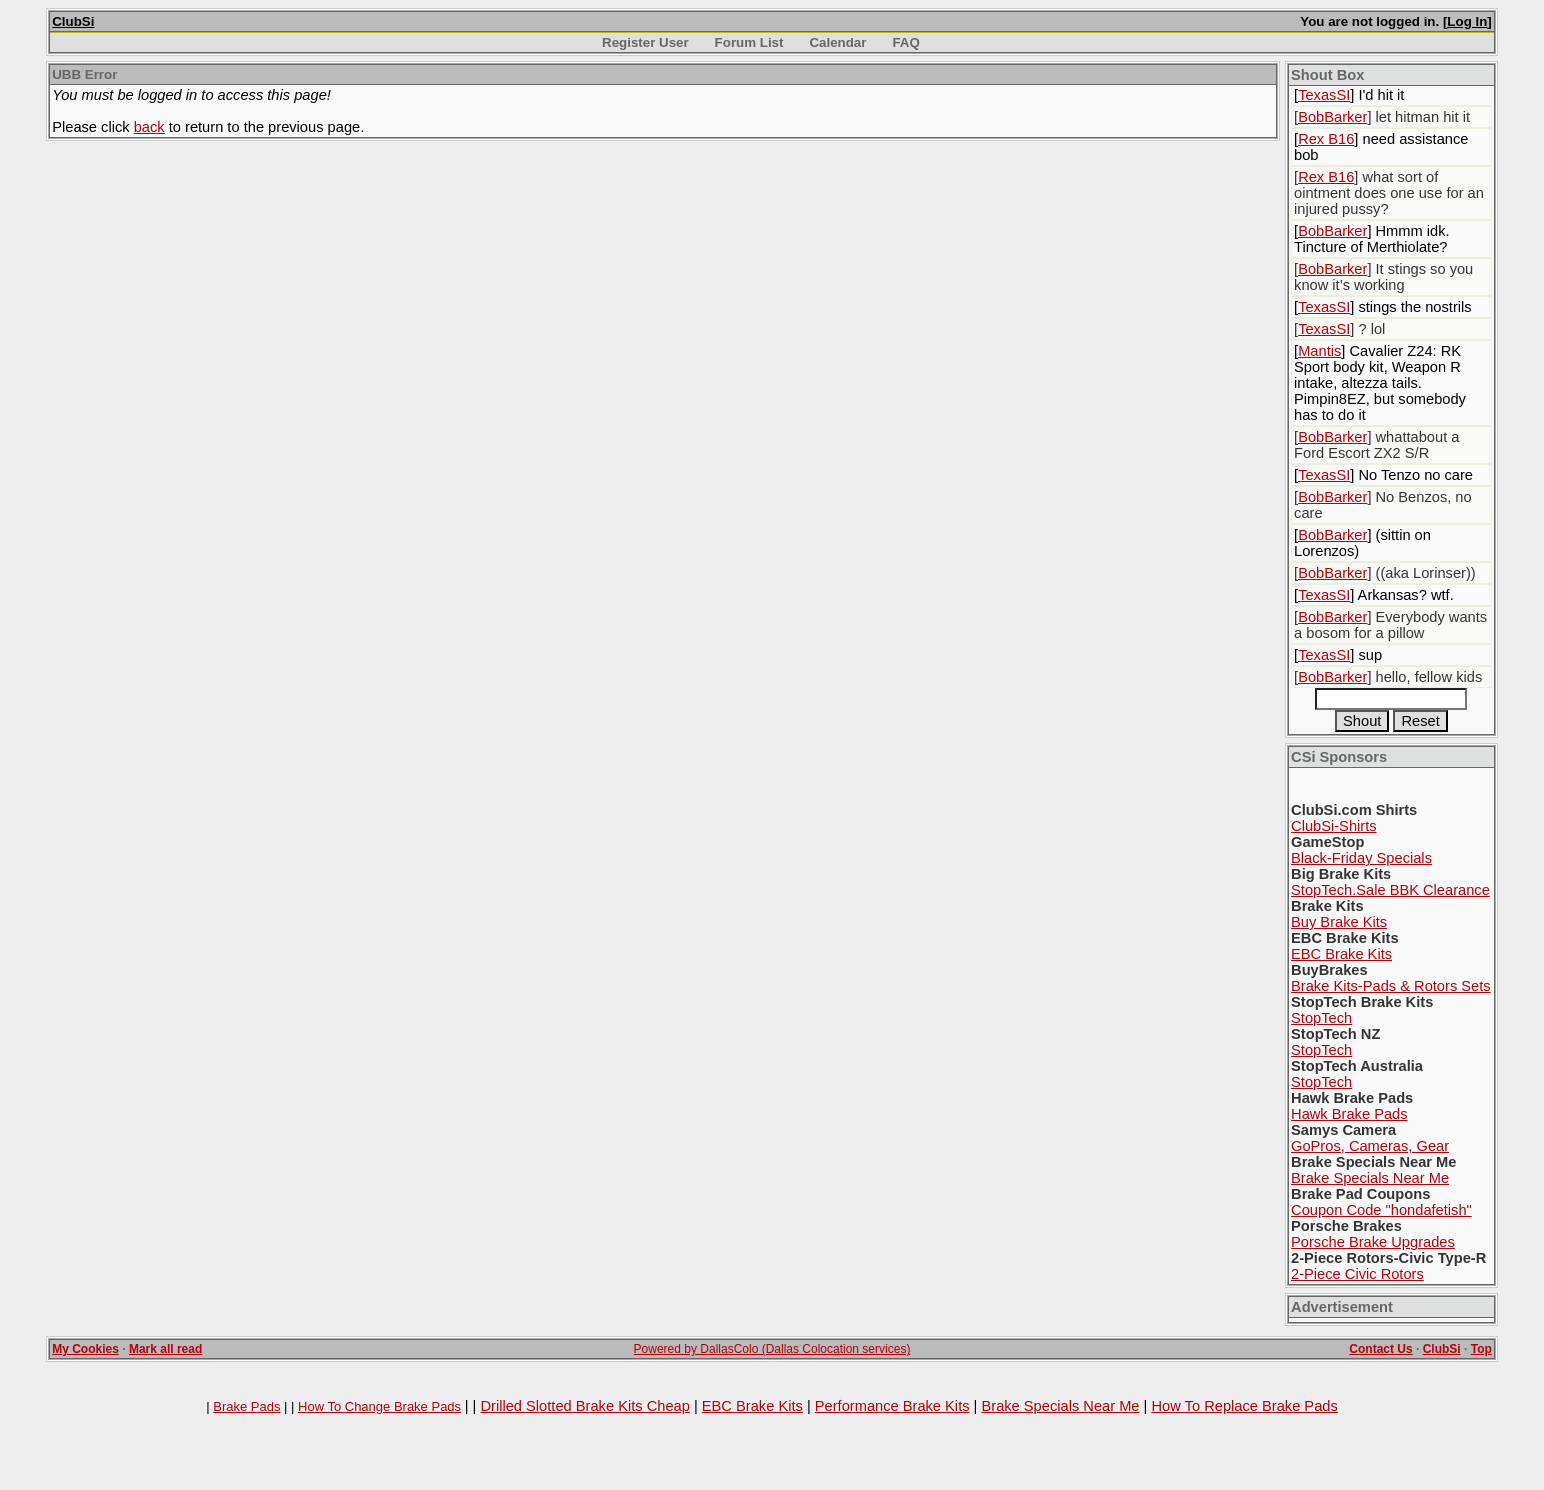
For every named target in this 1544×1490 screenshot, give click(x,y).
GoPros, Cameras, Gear (1370, 1146)
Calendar (837, 42)
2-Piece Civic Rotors (1357, 1274)
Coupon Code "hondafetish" (1381, 1210)
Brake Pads (246, 1406)
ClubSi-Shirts (1334, 826)
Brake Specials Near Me (1370, 1178)
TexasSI (1324, 95)
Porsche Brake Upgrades (1373, 1242)
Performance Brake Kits (892, 1406)
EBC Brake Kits (1341, 954)
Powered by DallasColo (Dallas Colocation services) (772, 1349)
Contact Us (1380, 1349)
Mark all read (165, 1349)
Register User (645, 42)
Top (1481, 1349)
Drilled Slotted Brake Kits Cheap (584, 1406)
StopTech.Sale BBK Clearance (1390, 890)
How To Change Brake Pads (379, 1406)
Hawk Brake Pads (1349, 1114)
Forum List (749, 42)
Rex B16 (1326, 139)
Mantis (1319, 351)
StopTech (1321, 1018)
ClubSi (73, 21)
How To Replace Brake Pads (1244, 1406)
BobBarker (1332, 117)
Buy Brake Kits (1339, 922)
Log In (1467, 21)
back (149, 127)
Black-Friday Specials (1361, 858)
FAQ (905, 42)
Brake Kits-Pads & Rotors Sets (1391, 986)
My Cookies (85, 1349)
